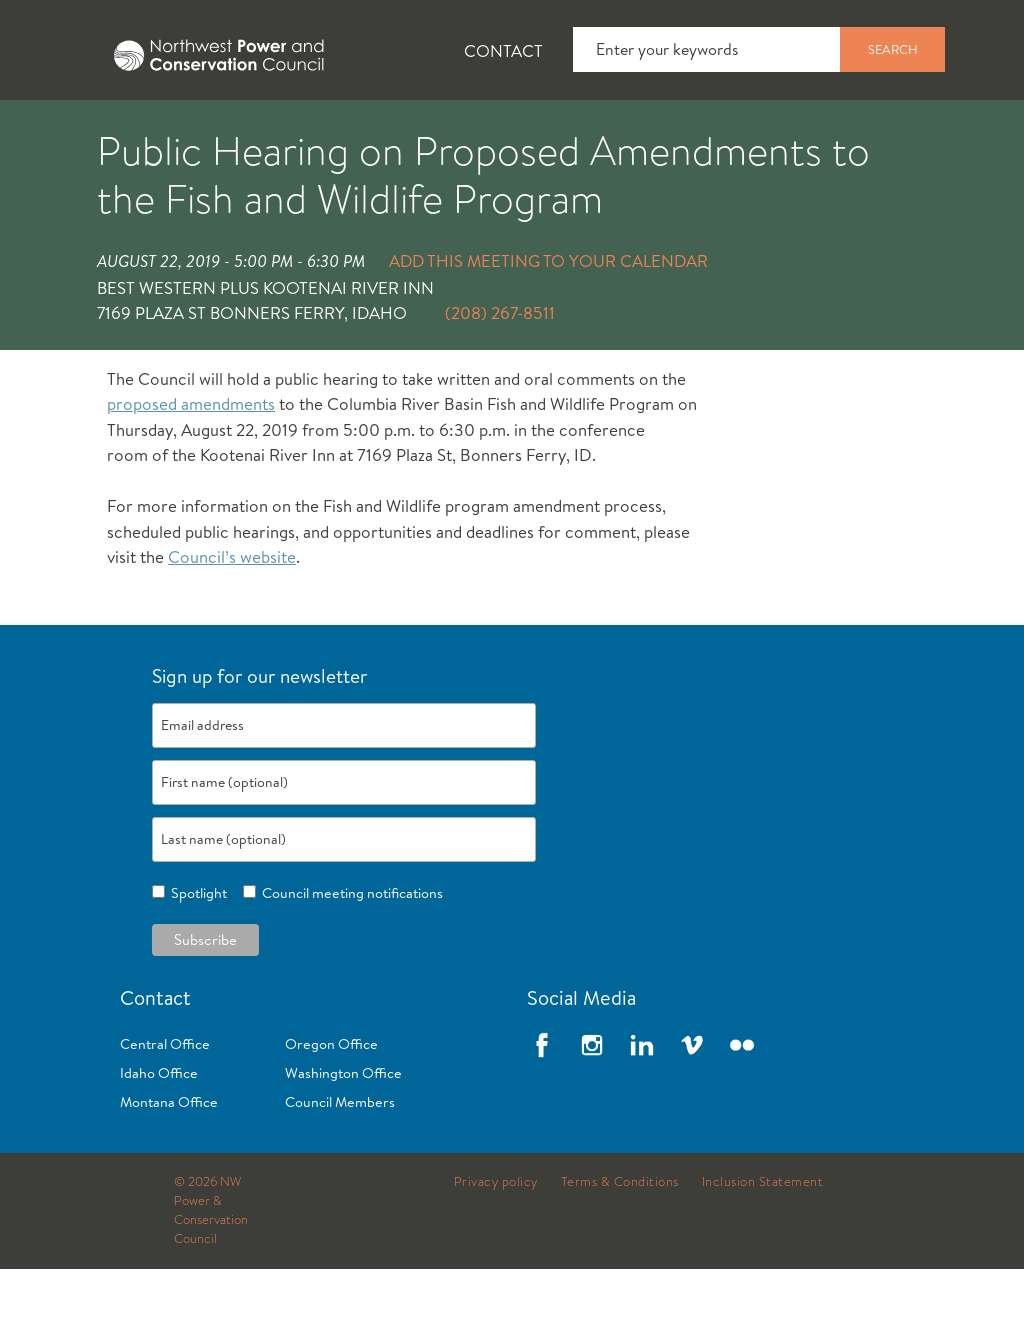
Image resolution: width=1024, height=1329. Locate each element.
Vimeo (692, 1105)
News (193, 131)
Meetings (734, 131)
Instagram (592, 1105)
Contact (503, 50)
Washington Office (343, 1133)
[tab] (60, 130)
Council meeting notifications (349, 953)
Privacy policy (496, 1242)
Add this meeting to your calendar (548, 320)
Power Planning (560, 131)
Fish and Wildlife (355, 131)
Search (893, 49)
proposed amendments (191, 463)
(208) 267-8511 (500, 372)
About (76, 131)
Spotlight (196, 953)
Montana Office (169, 1162)
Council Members (340, 1162)
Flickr (742, 1105)
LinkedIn (642, 1105)
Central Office (165, 1104)
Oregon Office (331, 1104)
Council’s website (232, 616)
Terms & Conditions (620, 1242)
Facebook (542, 1105)
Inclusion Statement (763, 1242)
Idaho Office (159, 1133)
